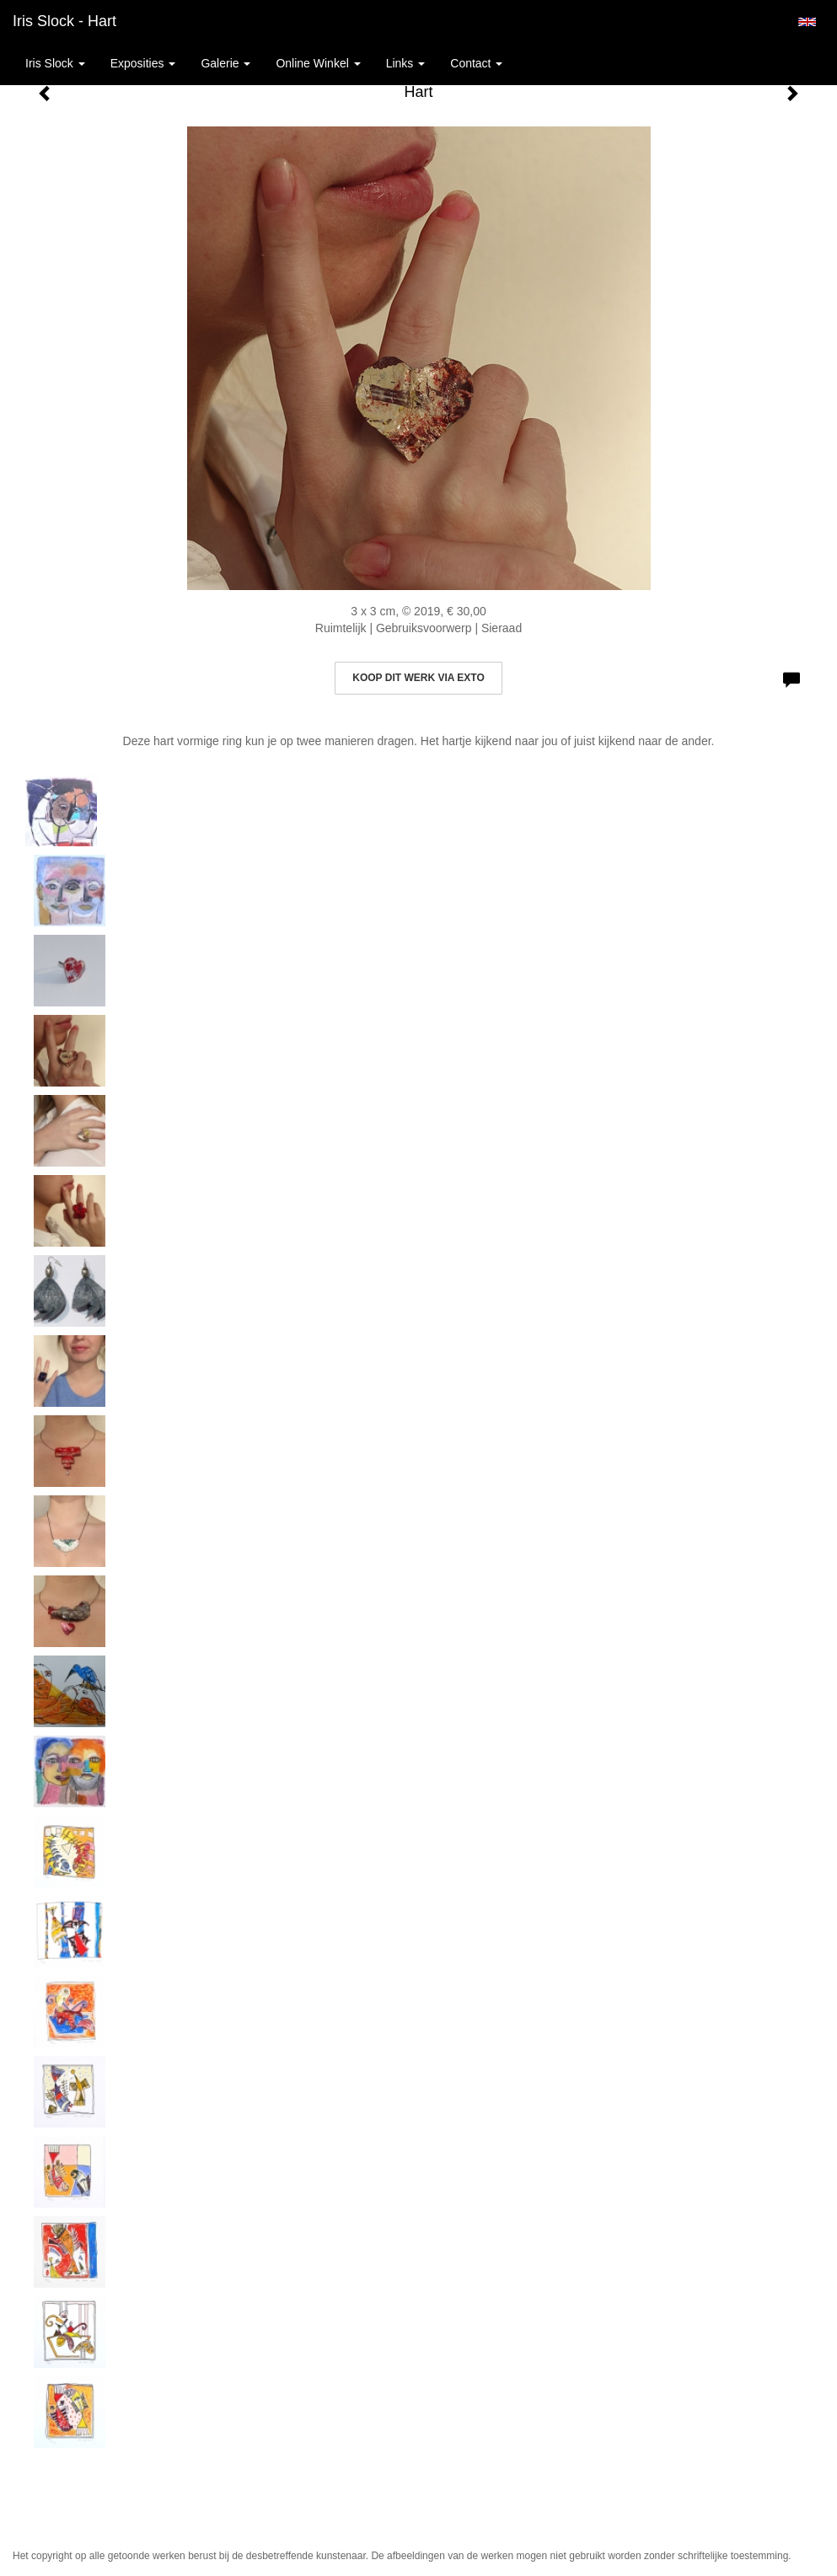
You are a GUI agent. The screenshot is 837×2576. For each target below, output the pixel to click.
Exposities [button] (143, 63)
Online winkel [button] (318, 63)
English (807, 22)
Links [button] (406, 63)
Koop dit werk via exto (418, 678)
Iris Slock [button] (55, 63)
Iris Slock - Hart (64, 21)
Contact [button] (476, 63)
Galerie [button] (225, 63)
